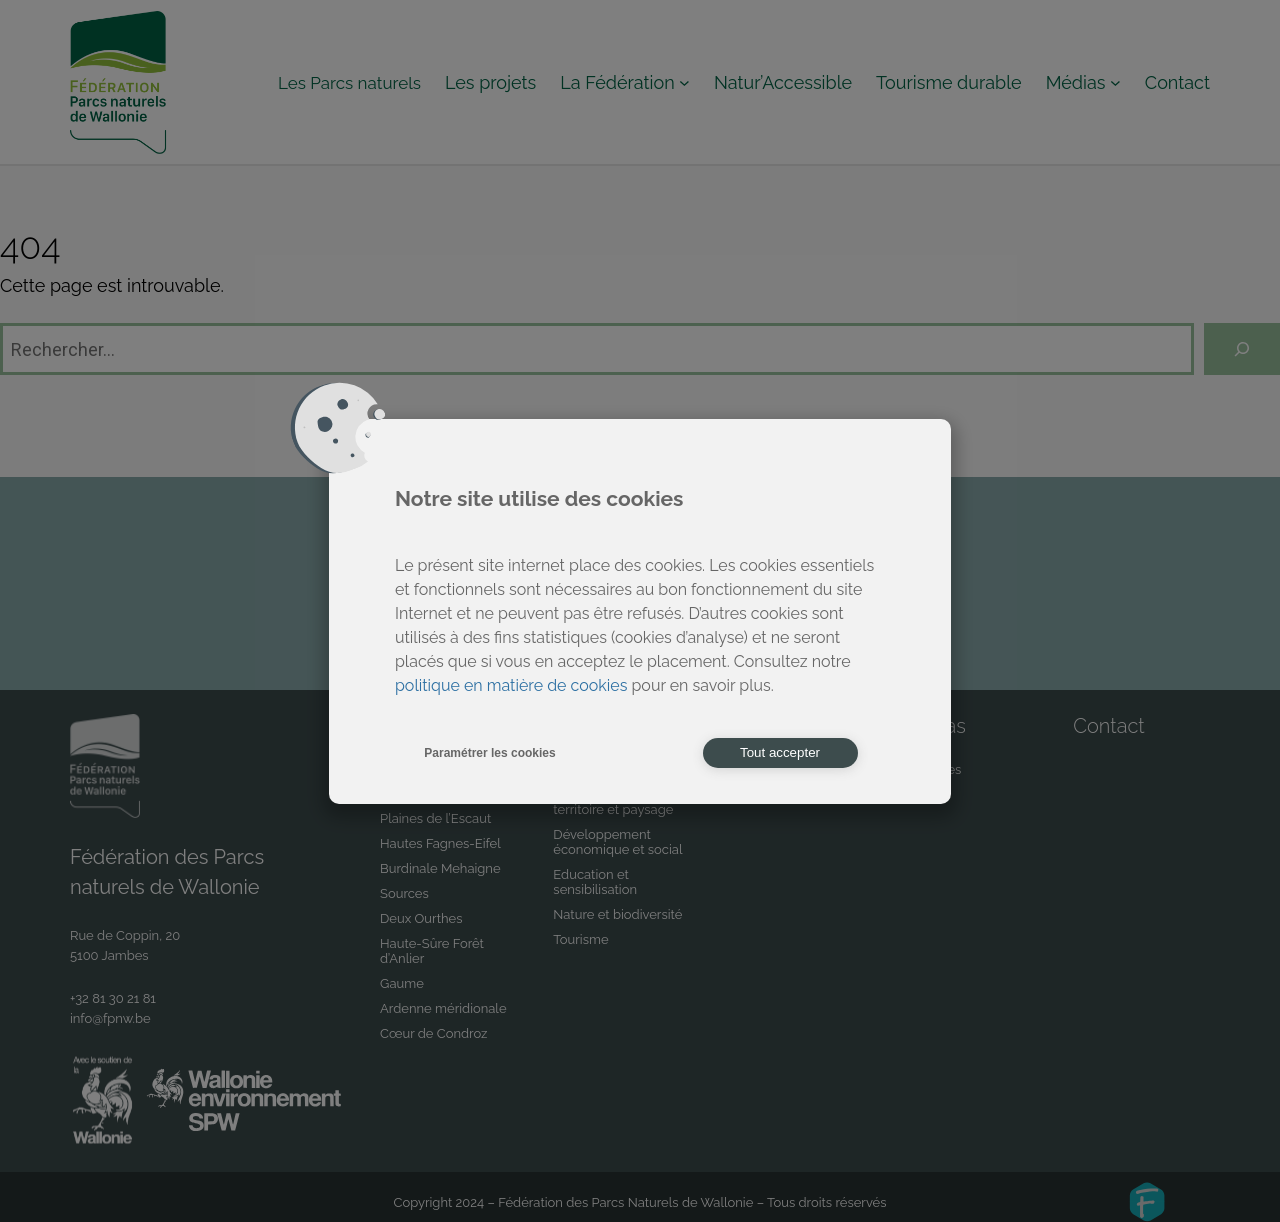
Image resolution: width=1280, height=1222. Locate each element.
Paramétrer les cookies (489, 753)
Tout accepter (780, 752)
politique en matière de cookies (511, 685)
